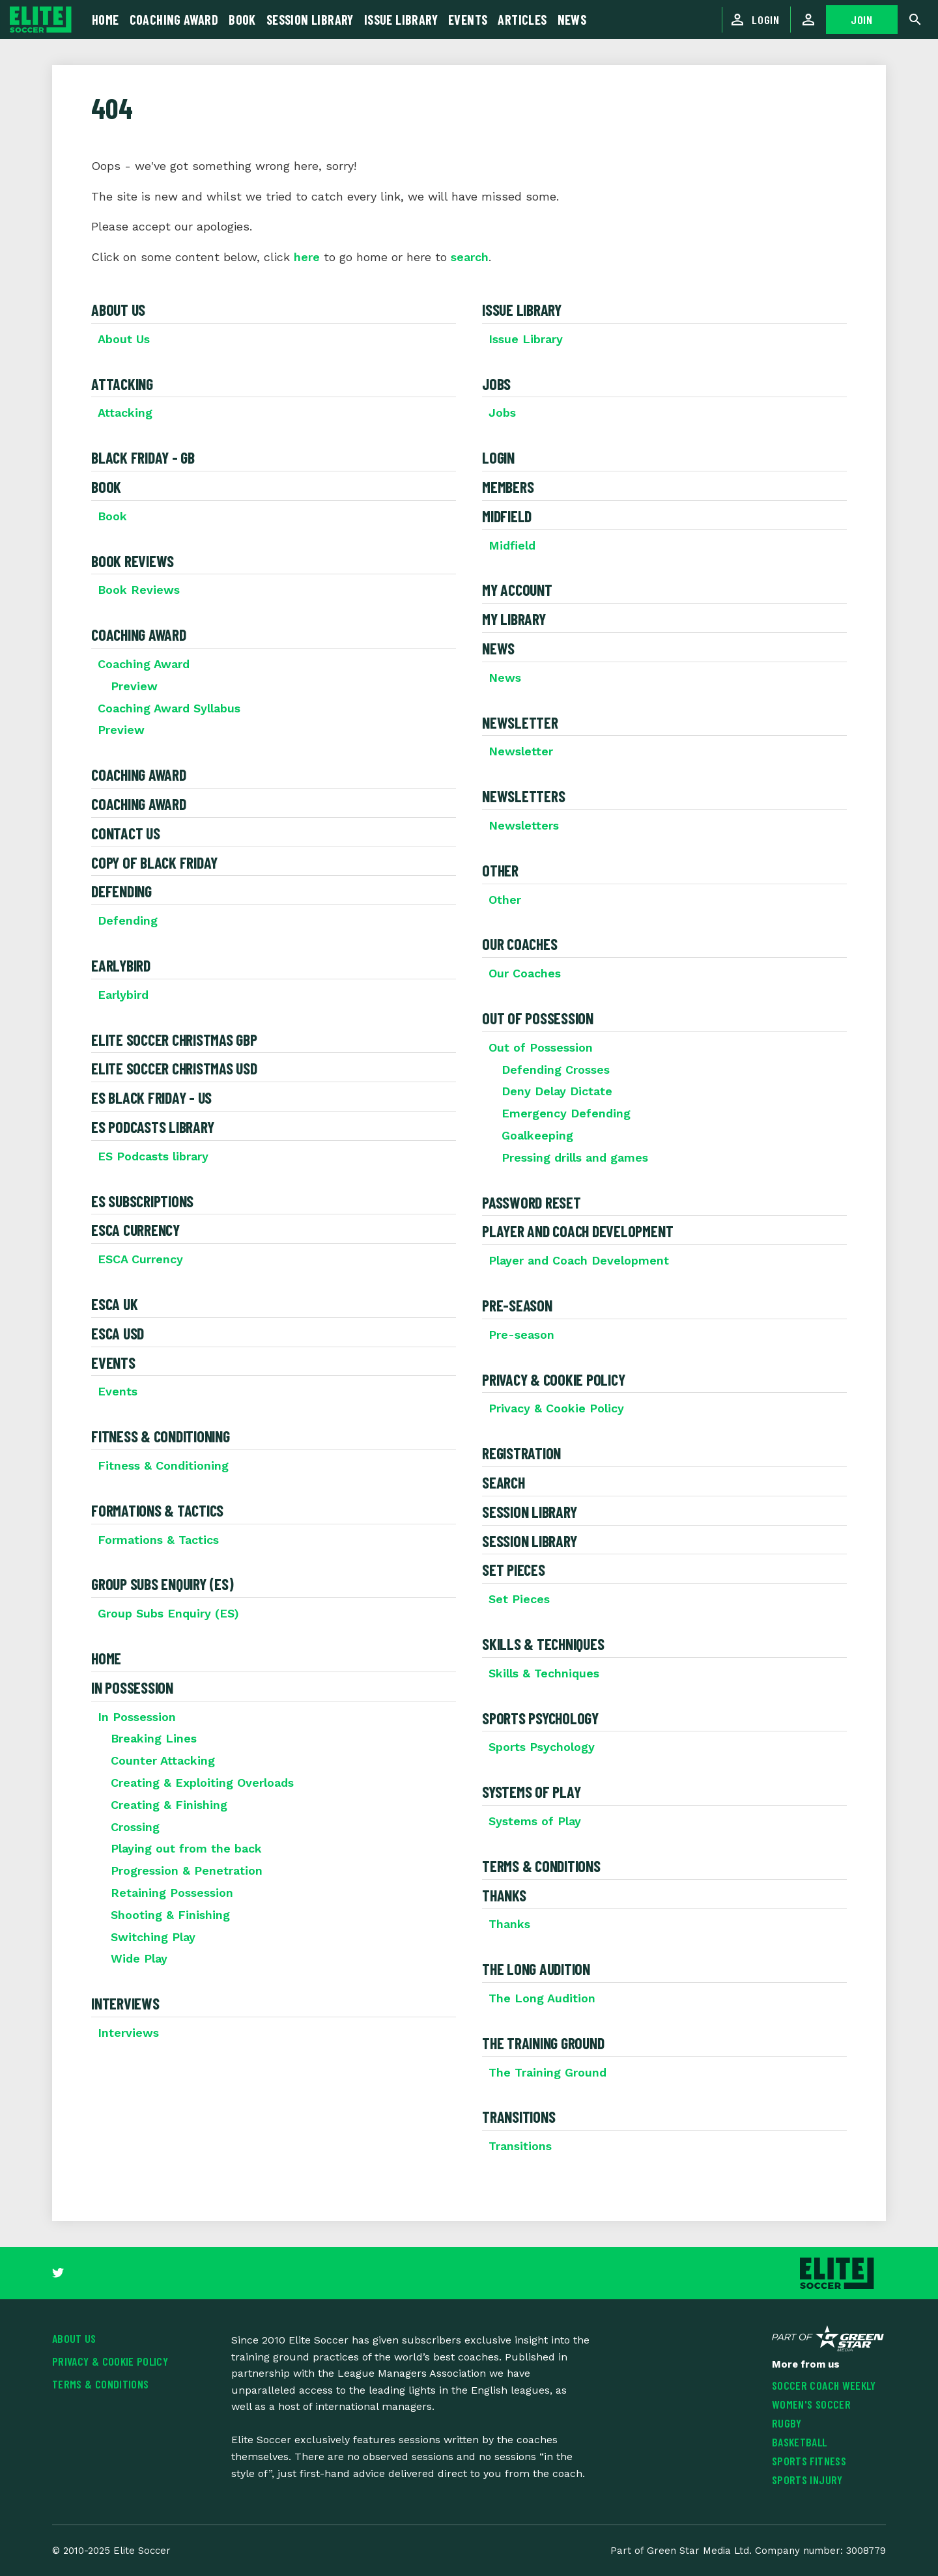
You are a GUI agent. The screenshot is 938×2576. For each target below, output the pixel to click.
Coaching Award (138, 634)
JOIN (862, 19)
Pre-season (517, 1305)
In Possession (132, 1687)
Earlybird (120, 965)
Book (106, 486)
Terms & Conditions (541, 1865)
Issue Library (521, 309)
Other (500, 870)
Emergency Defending (566, 1113)
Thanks (504, 1895)
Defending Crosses (556, 1069)
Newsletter (520, 722)
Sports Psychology (540, 1718)
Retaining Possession (172, 1892)
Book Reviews (132, 561)
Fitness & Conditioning (160, 1436)
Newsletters (523, 796)
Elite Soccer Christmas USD (174, 1068)
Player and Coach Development (577, 1231)
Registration (521, 1453)
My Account (517, 589)
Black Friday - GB (143, 457)
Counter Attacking (163, 1760)
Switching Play (153, 1937)
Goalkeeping (537, 1135)
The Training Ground (543, 2043)
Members (507, 486)
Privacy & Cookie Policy (553, 1379)
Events (113, 1362)
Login (498, 457)
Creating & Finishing (169, 1805)
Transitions (518, 2116)
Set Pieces (513, 1569)
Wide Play (139, 1958)
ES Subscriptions (142, 1201)
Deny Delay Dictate (557, 1091)
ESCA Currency (135, 1229)
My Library (514, 618)
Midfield (507, 516)
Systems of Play (531, 1791)
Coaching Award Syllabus (169, 708)
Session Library (529, 1511)
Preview (134, 686)
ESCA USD (117, 1333)
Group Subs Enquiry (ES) (162, 1584)
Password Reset (531, 1202)
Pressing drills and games (575, 1157)
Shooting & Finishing (170, 1915)
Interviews (125, 2003)
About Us (118, 309)
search (470, 257)
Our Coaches (519, 943)
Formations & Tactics (157, 1510)
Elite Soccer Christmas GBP (174, 1039)
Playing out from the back (186, 1848)
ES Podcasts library (152, 1126)
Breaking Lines (154, 1738)
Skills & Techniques (543, 1643)
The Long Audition (536, 1968)
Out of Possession (537, 1018)
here (307, 257)
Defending (121, 891)
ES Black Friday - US (151, 1097)
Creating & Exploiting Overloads (202, 1782)
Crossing (135, 1827)
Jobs (496, 383)
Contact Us (125, 833)
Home (106, 1658)
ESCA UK (114, 1304)
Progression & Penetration (187, 1870)
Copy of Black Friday (154, 862)
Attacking (122, 383)
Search (503, 1482)
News (498, 648)
